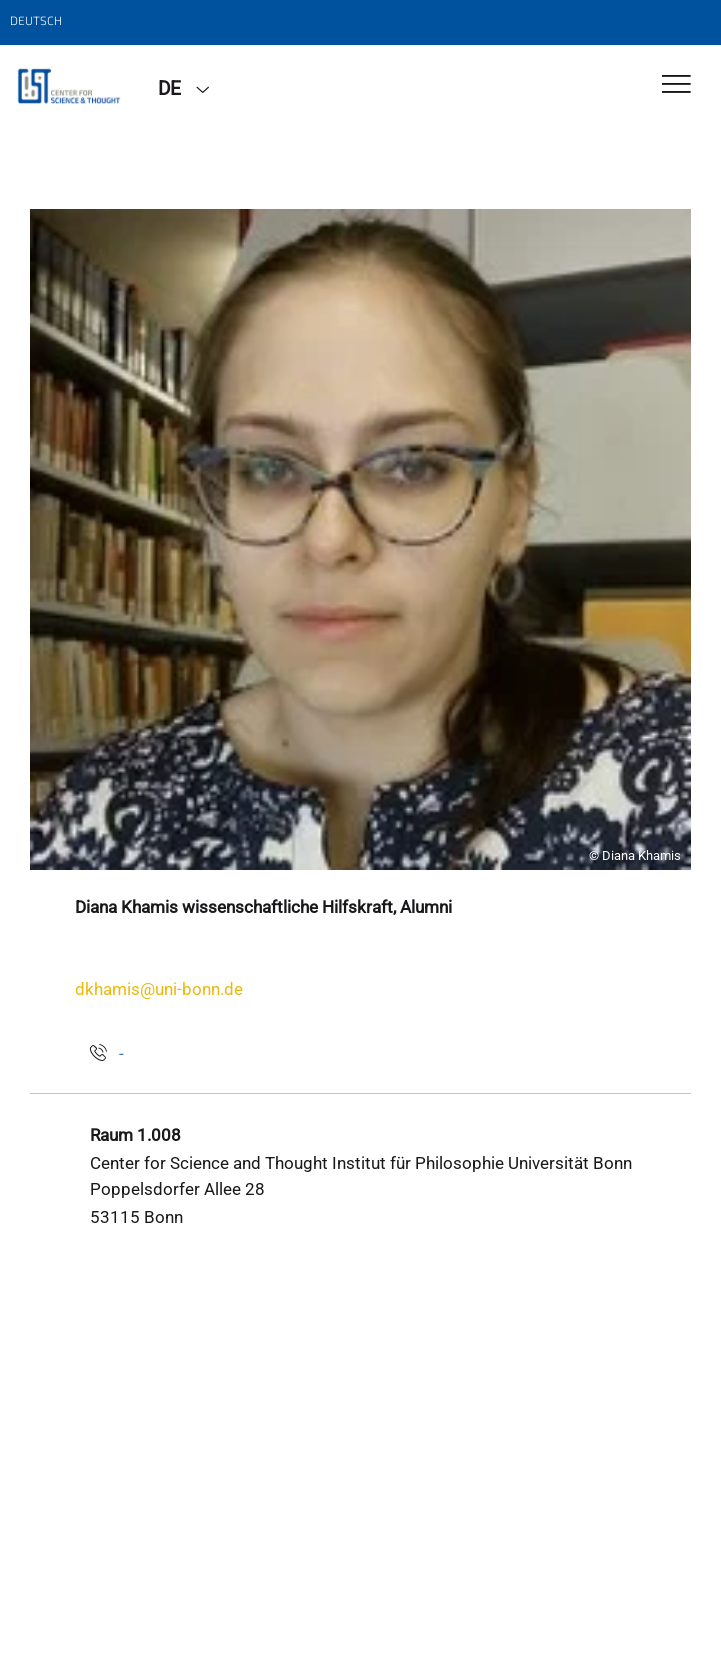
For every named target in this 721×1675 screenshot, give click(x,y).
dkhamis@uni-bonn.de (159, 989)
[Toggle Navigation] (676, 85)
